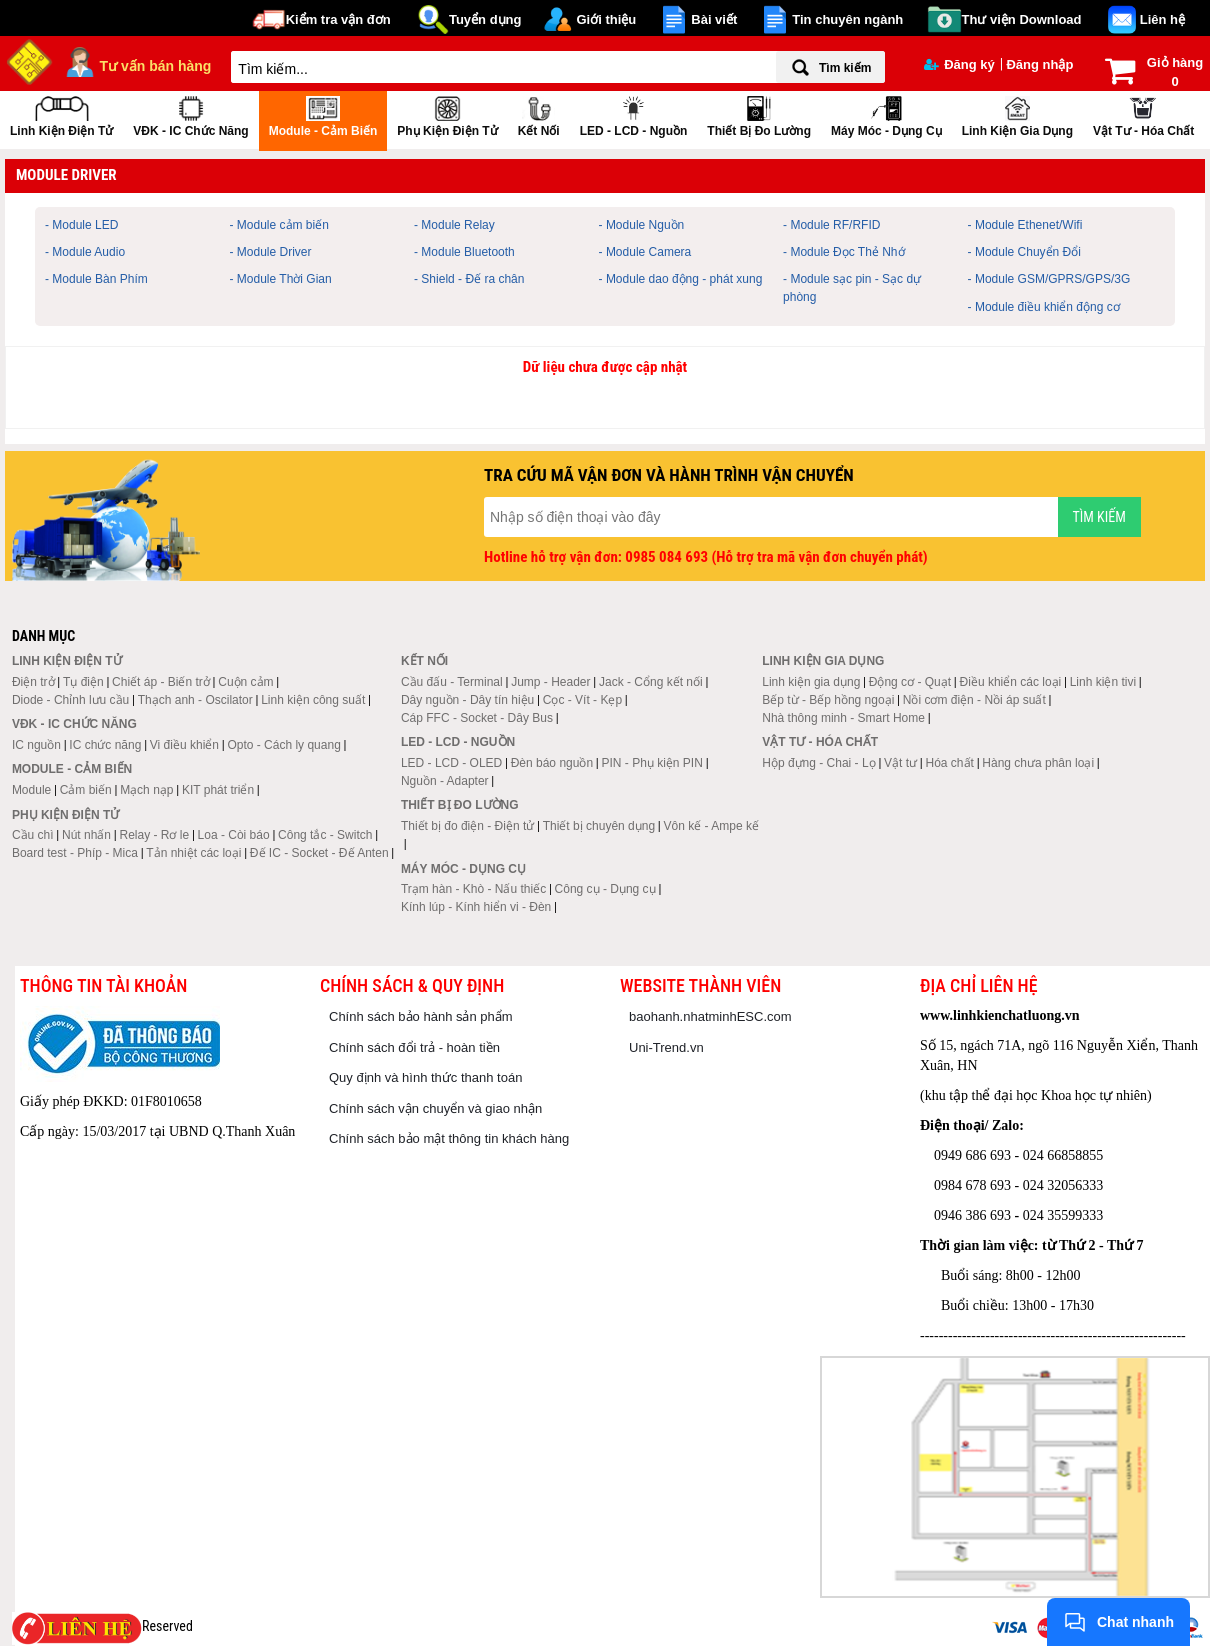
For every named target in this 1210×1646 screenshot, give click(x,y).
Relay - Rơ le (154, 835)
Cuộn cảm (245, 682)
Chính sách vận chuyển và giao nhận (435, 1108)
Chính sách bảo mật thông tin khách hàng (449, 1138)
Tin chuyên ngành (847, 19)
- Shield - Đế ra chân (469, 279)
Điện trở (33, 682)
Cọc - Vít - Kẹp (582, 700)
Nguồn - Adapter (445, 781)
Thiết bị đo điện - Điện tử (467, 826)
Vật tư (900, 763)
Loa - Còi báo (234, 835)
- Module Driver (271, 252)
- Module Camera (645, 252)
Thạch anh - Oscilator (195, 700)
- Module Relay (454, 225)
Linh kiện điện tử (61, 114)
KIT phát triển (218, 790)
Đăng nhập (1039, 64)
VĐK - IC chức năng (190, 114)
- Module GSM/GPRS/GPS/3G (1049, 279)
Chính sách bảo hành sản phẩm (421, 1016)
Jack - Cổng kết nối (651, 682)
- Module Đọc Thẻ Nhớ (843, 252)
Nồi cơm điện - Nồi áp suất (974, 700)
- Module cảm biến (279, 225)
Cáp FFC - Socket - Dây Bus (477, 718)
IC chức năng (105, 745)
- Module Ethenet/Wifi (1025, 225)
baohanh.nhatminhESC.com (710, 1016)
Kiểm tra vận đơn (338, 19)
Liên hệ (1162, 19)
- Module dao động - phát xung (681, 279)
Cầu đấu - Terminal (452, 682)
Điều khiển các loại (1011, 682)
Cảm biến (86, 790)
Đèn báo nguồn (552, 763)
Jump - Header (550, 682)
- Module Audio (85, 252)
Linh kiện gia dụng (1017, 114)
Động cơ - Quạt (910, 682)
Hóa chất (950, 763)
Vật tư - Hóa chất (1143, 114)
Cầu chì (33, 835)
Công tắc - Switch (325, 835)
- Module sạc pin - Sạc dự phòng (852, 287)
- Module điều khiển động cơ (1044, 307)
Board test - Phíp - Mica (75, 853)
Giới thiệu (606, 19)
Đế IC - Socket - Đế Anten (319, 853)
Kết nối (539, 114)
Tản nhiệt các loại (193, 853)
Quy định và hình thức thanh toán (425, 1077)
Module (31, 790)
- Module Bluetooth (464, 252)
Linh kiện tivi (1103, 682)
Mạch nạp (146, 790)
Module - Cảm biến (323, 114)
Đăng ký (959, 64)
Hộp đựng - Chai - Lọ (818, 763)
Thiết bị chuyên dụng (599, 826)
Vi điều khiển (184, 745)
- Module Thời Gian (281, 279)
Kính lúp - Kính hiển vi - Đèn (476, 907)
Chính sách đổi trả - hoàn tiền (414, 1047)
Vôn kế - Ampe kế (711, 826)
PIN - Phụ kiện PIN (652, 763)
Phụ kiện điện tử (447, 114)
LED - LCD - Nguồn (634, 114)
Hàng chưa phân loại (1038, 763)
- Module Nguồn (642, 225)
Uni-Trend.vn (666, 1047)
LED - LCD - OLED (451, 763)
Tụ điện (83, 682)
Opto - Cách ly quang (283, 745)
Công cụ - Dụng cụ (605, 889)
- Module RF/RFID (831, 225)
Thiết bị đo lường (759, 114)
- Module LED (81, 225)
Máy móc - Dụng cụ (886, 114)
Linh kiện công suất (313, 700)
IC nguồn (36, 745)
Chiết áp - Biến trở (161, 682)
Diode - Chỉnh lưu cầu (70, 700)
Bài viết (714, 19)
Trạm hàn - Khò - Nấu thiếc (473, 889)
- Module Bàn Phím (96, 279)
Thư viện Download (1022, 19)
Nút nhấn (86, 835)
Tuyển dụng (485, 19)
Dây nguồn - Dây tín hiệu (467, 700)
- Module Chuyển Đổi (1024, 252)
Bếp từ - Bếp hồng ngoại (828, 700)
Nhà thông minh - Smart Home (843, 718)
